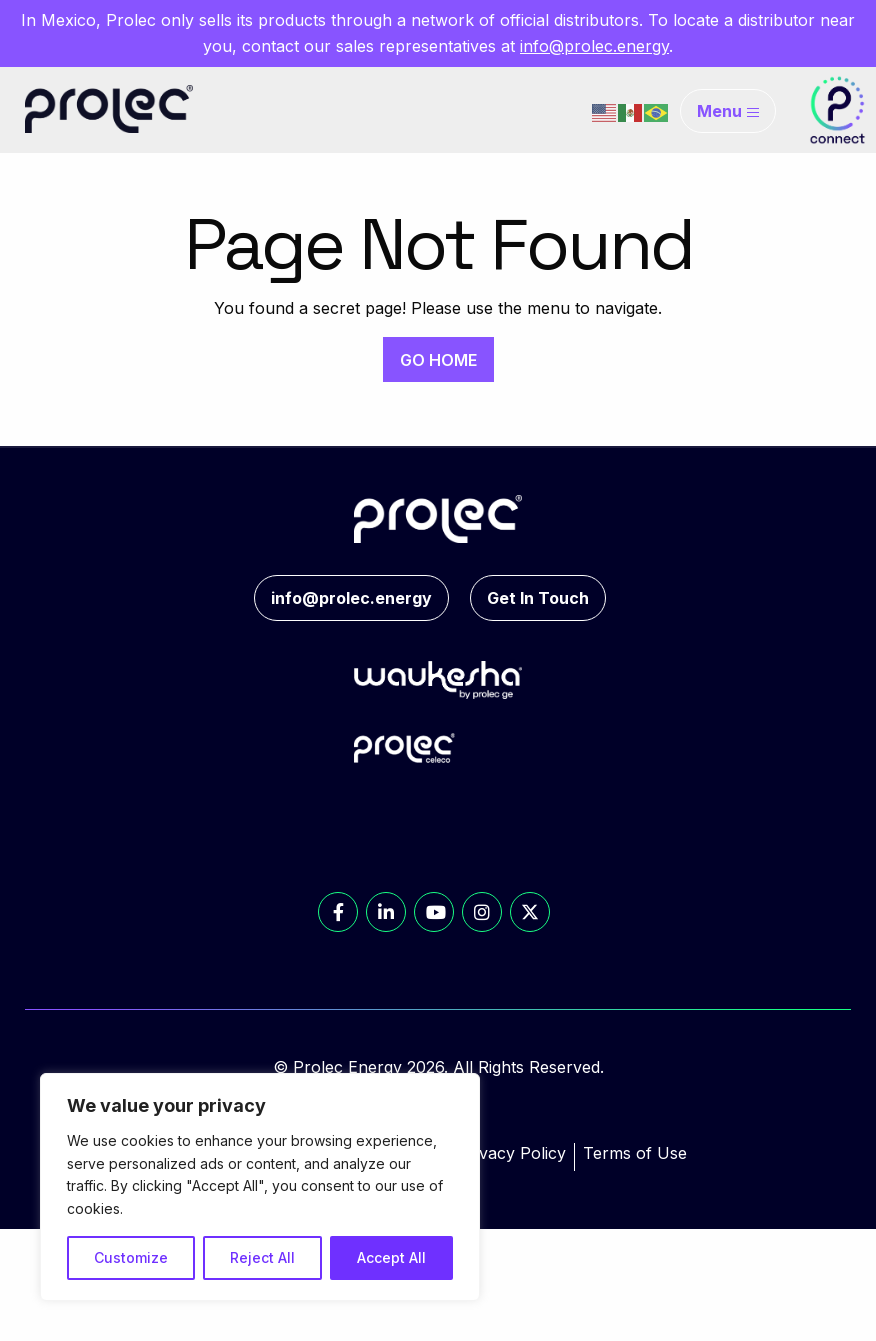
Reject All (262, 1257)
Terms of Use (635, 1153)
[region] (260, 1187)
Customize (131, 1257)
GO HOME (438, 360)
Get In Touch (538, 598)
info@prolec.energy (594, 46)
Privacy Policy (512, 1153)
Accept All (391, 1257)
